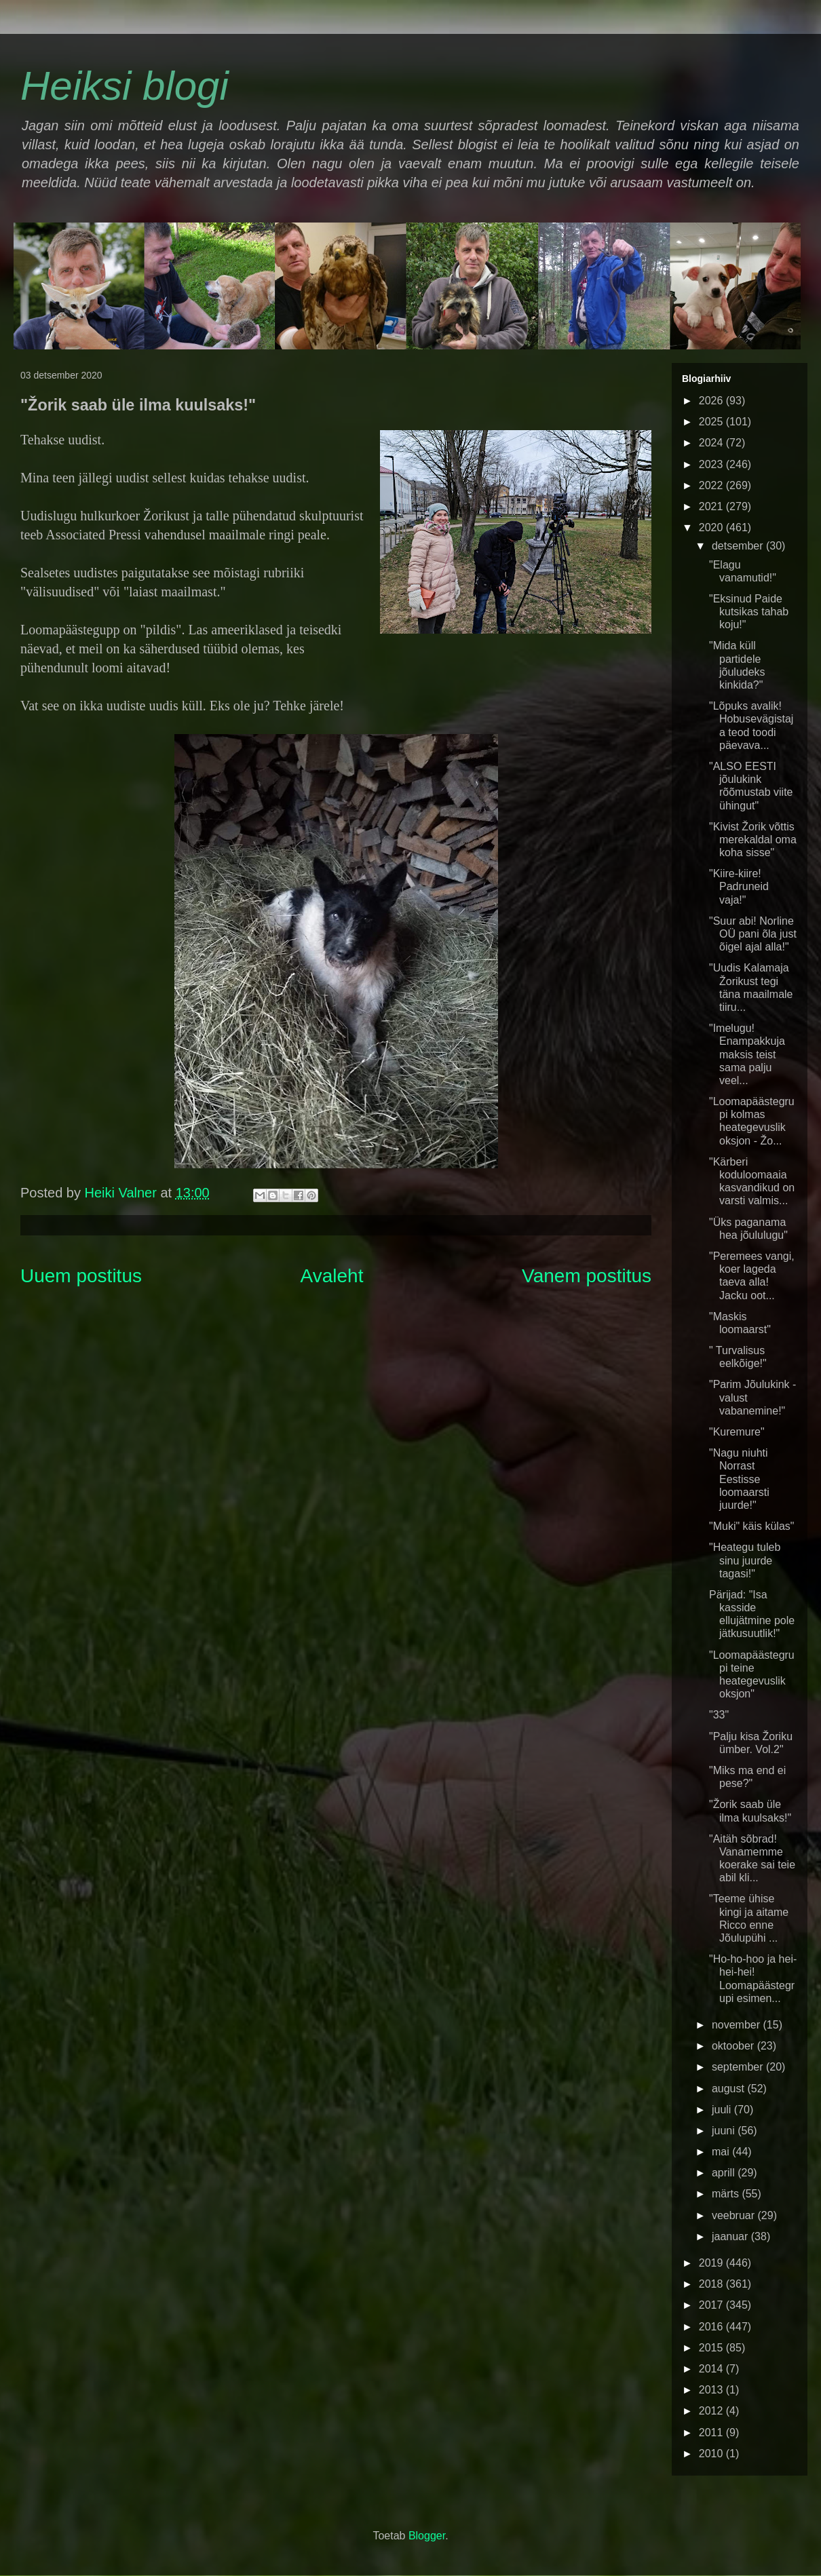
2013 (712, 2390)
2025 (712, 421)
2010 (712, 2453)
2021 (712, 506)
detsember (739, 546)
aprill (725, 2172)
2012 (712, 2411)
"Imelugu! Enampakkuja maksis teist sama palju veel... (747, 1054)
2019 (712, 2263)
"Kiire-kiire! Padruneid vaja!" (739, 886)
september (739, 2067)
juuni (725, 2130)
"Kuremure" (737, 1432)
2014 (712, 2369)
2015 (712, 2347)
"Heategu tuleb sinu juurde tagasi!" (744, 1560)
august (729, 2088)
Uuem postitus (81, 1275)
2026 (712, 400)
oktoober (734, 2046)
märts (727, 2193)
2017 (712, 2305)
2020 (712, 527)
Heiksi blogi (124, 86)
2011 (712, 2432)
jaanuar (731, 2236)
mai (722, 2151)
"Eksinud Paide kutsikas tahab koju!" (748, 611)
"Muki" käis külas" (752, 1526)
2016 (712, 2326)
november (737, 2025)
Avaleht (332, 1275)
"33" (719, 1714)
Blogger (426, 2535)
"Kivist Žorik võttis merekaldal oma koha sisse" (753, 839)
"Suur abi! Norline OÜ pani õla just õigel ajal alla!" (753, 934)
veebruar (735, 2215)
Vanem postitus (586, 1275)
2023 (712, 464)
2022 (712, 485)
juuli (723, 2109)
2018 (712, 2284)
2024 (712, 442)
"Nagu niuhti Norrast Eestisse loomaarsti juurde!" (739, 1479)
